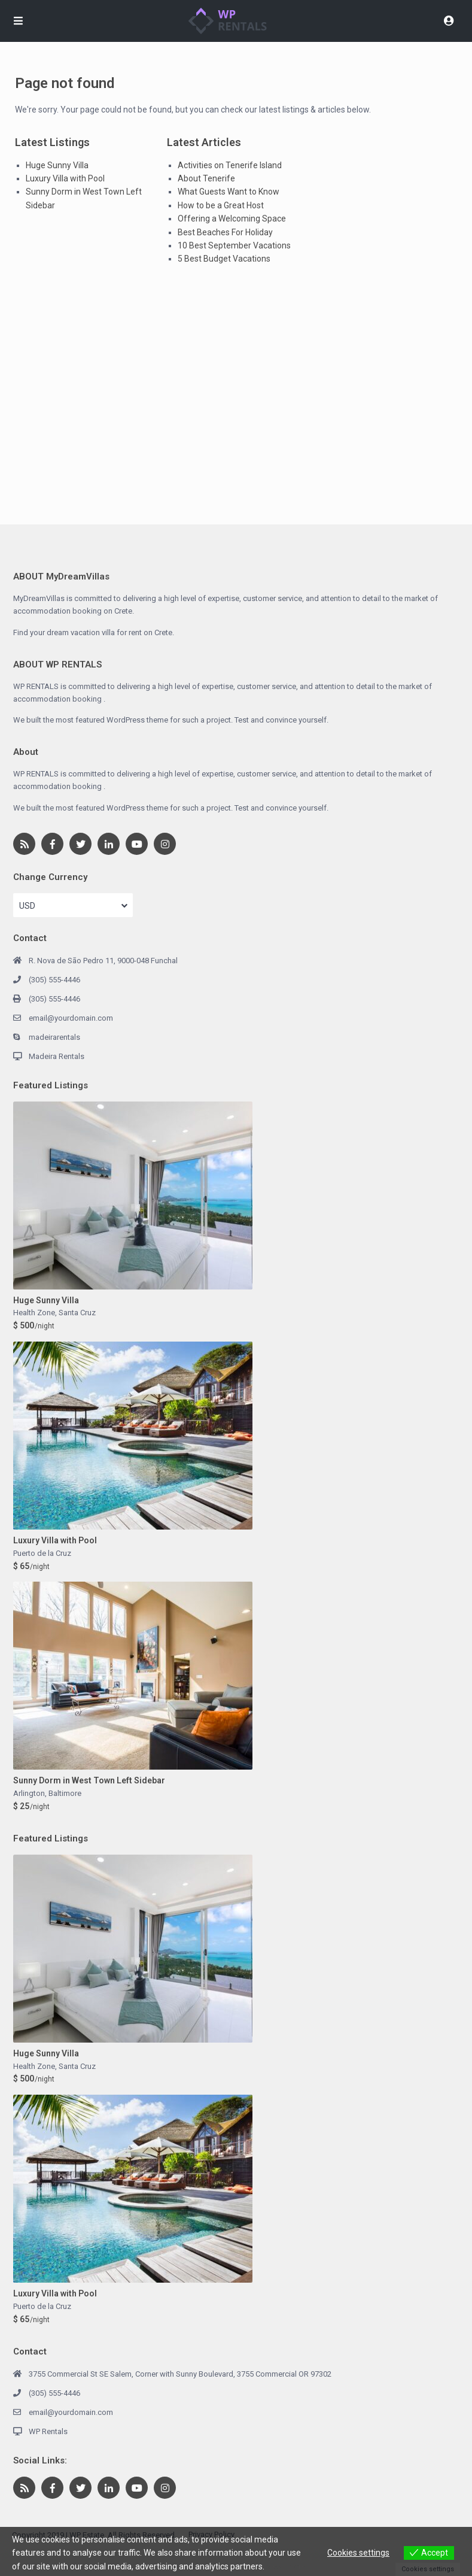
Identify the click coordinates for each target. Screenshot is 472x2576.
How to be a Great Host (221, 205)
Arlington (29, 1793)
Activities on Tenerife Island (230, 165)
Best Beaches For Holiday (225, 232)
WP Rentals (48, 2431)
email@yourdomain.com (71, 1018)
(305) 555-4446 (54, 979)
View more (286, 2566)
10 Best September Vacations (234, 245)
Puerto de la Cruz (42, 1553)
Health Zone (34, 1312)
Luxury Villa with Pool (65, 178)
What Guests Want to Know (228, 191)
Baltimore (64, 1793)
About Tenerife (206, 178)
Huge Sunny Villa (57, 165)
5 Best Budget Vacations (224, 258)
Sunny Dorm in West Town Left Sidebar (89, 1780)
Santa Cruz (77, 1312)
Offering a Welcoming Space (232, 218)
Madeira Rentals (56, 1056)
